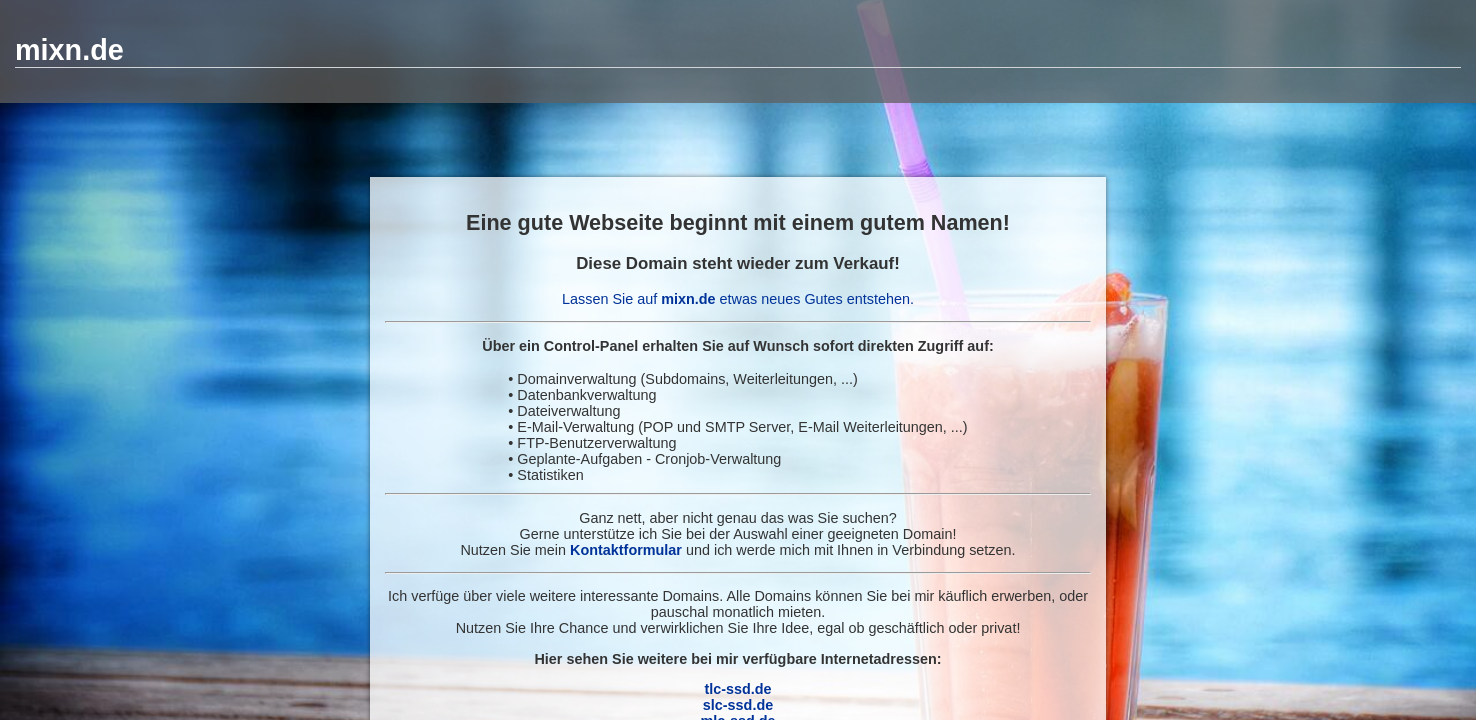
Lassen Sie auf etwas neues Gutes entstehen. (738, 299)
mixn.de (69, 50)
